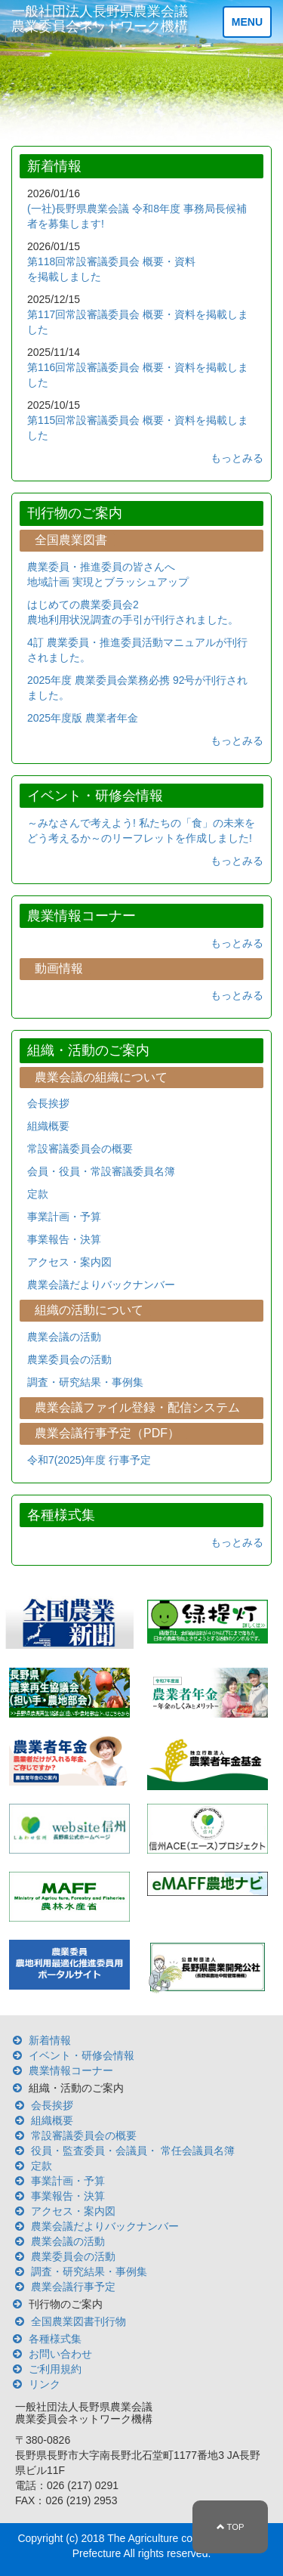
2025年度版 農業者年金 (82, 718)
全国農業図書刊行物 (78, 2321)
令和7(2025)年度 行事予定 (89, 1460)
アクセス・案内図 (69, 1262)
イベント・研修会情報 (81, 2055)
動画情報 (59, 968)
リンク (44, 2384)
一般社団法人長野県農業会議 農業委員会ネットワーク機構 (99, 19)
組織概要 (48, 1126)
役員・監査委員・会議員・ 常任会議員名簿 (133, 2151)
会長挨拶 (48, 1103)
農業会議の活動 (64, 1337)
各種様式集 (55, 2339)
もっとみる (237, 458)
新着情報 (50, 2040)
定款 (37, 1194)
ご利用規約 (55, 2369)
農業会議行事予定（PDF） (107, 1433)
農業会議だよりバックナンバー (101, 1285)
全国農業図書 (71, 539)
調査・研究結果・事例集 (85, 1382)
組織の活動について (89, 1309)
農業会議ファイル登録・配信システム (137, 1407)
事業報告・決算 (64, 1239)
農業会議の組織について (101, 1077)
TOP (231, 2526)
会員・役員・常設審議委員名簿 (101, 1171)
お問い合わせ (60, 2354)
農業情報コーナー (71, 2070)
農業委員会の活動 (69, 1359)
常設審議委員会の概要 (80, 1149)
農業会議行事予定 (73, 2287)
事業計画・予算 (64, 1217)
